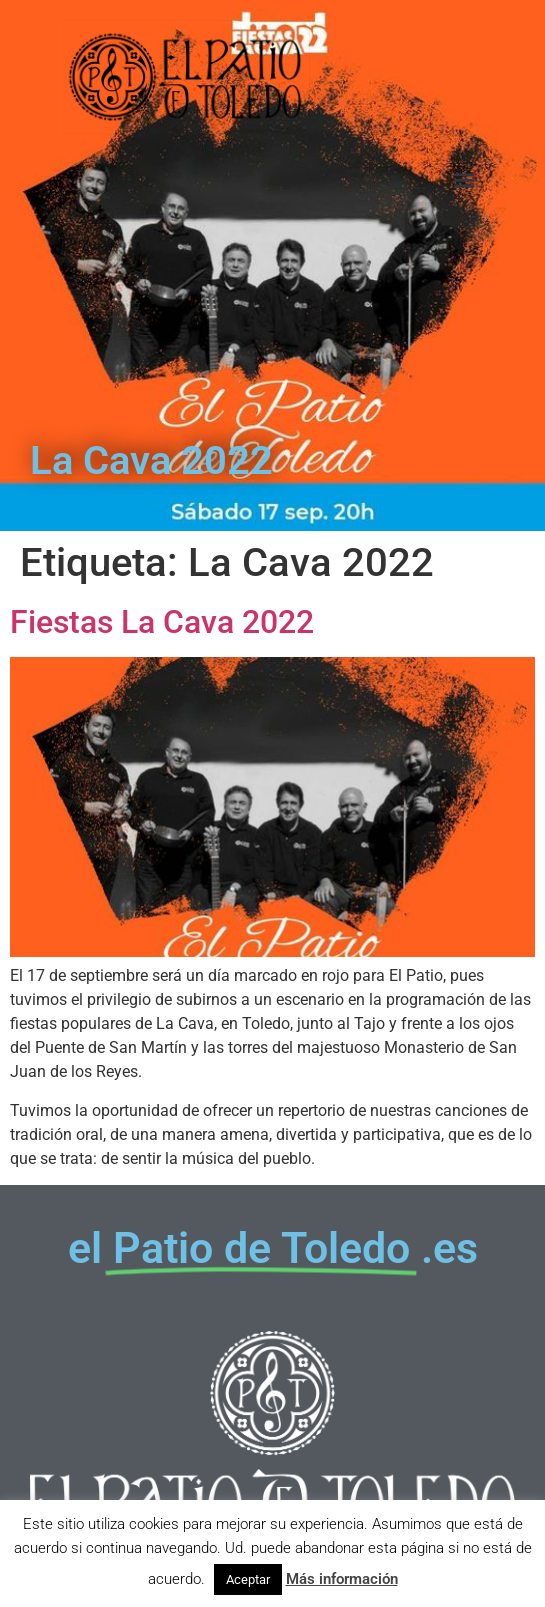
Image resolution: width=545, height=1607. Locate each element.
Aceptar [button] (248, 1579)
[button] (463, 180)
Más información (342, 1579)
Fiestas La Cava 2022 (162, 622)
